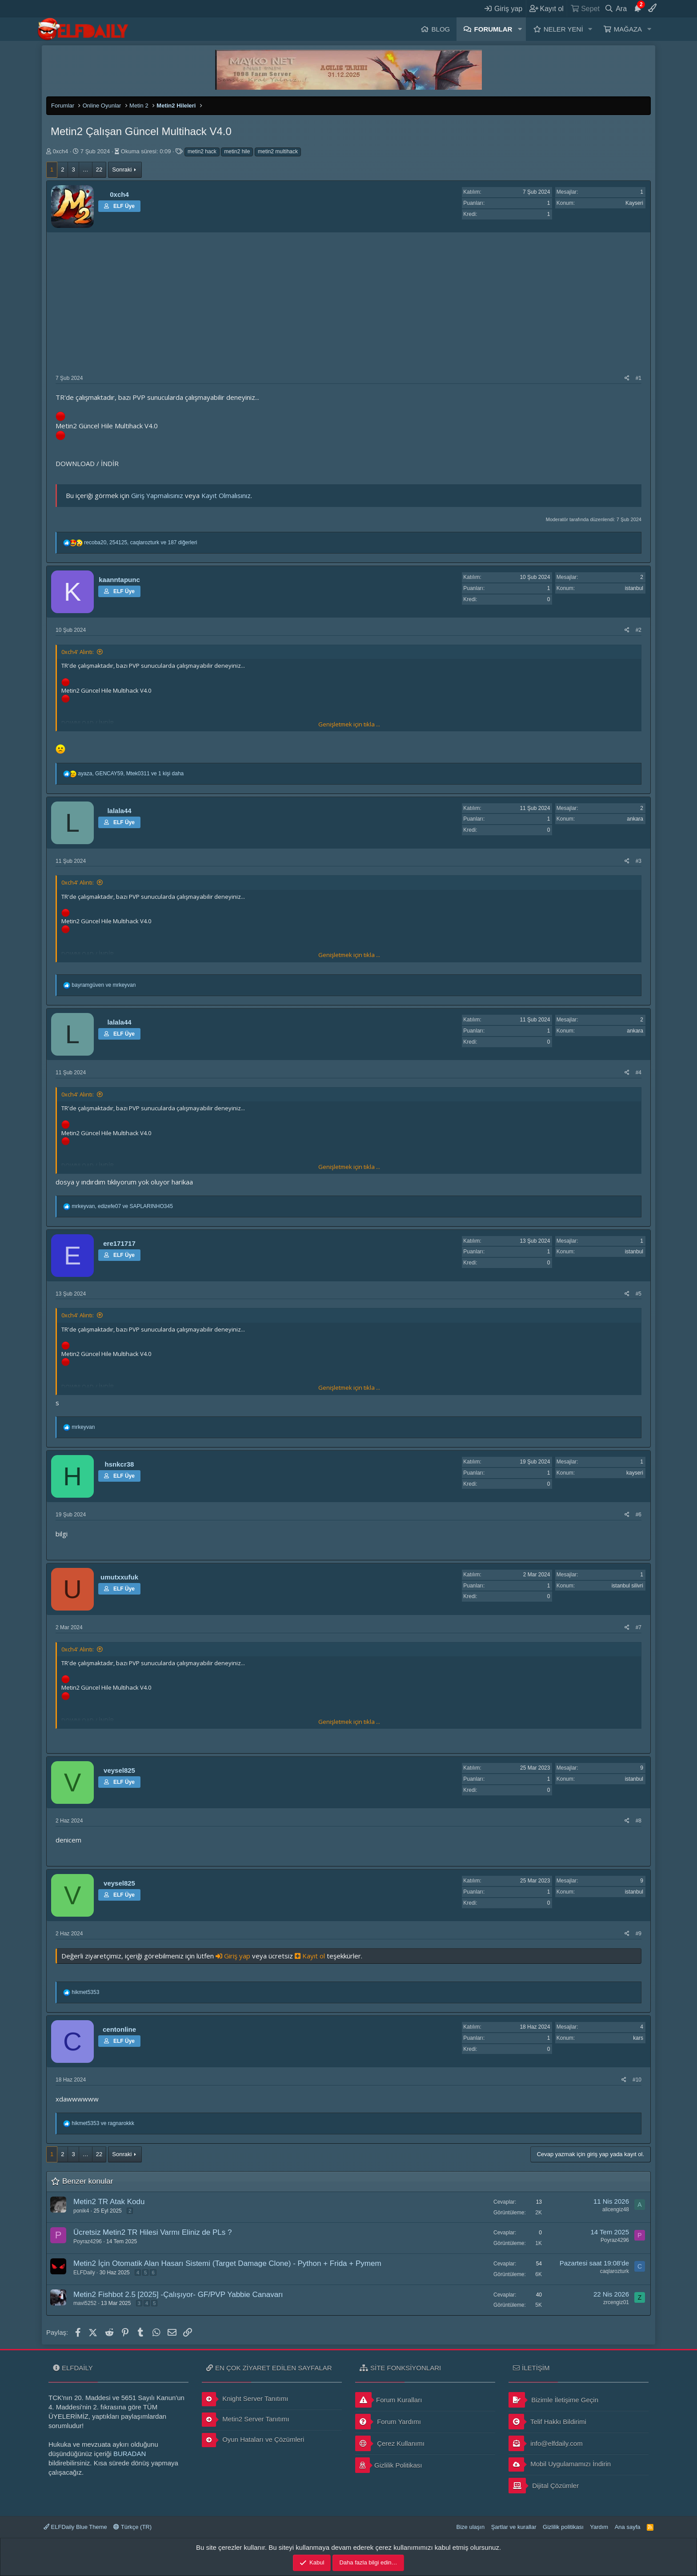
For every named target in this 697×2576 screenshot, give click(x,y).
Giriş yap (234, 1955)
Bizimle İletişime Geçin (553, 2400)
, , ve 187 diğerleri (140, 542)
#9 (638, 1933)
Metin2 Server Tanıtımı (245, 2420)
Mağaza (628, 29)
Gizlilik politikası (563, 2527)
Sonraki (122, 169)
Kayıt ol (311, 1955)
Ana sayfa (628, 2527)
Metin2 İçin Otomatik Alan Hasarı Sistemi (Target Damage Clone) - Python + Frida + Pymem (227, 2263)
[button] (519, 29)
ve (104, 985)
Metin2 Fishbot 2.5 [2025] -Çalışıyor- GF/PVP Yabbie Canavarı (178, 2294)
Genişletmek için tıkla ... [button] (349, 724)
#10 (637, 2080)
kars (638, 2038)
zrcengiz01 (616, 2302)
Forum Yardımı (388, 2421)
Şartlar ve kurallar (514, 2527)
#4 (638, 1072)
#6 (638, 1514)
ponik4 (81, 2211)
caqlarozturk (614, 2271)
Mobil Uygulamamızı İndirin (560, 2464)
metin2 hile (237, 151)
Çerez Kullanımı (390, 2443)
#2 (638, 630)
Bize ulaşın (471, 2527)
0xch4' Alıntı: (77, 652)
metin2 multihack (278, 151)
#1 (638, 378)
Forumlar (493, 29)
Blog (441, 29)
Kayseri (634, 203)
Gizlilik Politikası (388, 2465)
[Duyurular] (637, 8)
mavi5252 (84, 2303)
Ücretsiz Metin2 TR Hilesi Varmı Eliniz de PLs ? (152, 2232)
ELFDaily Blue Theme (75, 2527)
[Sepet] (585, 8)
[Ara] (615, 8)
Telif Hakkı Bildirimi (547, 2421)
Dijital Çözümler (544, 2485)
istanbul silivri (627, 1586)
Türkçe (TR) (132, 2527)
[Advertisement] (348, 308)
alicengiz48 (615, 2209)
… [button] (85, 169)
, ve (122, 1206)
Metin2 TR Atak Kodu (108, 2201)
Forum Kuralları (388, 2400)
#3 (638, 861)
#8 (638, 1821)
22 (99, 169)
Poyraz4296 (87, 2241)
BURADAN (129, 2453)
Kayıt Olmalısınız (226, 495)
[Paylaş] (627, 378)
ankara (635, 819)
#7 (638, 1627)
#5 (638, 1294)
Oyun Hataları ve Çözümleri (253, 2440)
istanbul (634, 588)
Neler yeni (563, 29)
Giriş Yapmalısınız (157, 495)
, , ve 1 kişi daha (131, 773)
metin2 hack (202, 151)
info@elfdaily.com (546, 2443)
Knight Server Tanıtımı (245, 2399)
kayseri (634, 1473)
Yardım (599, 2527)
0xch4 (60, 151)
